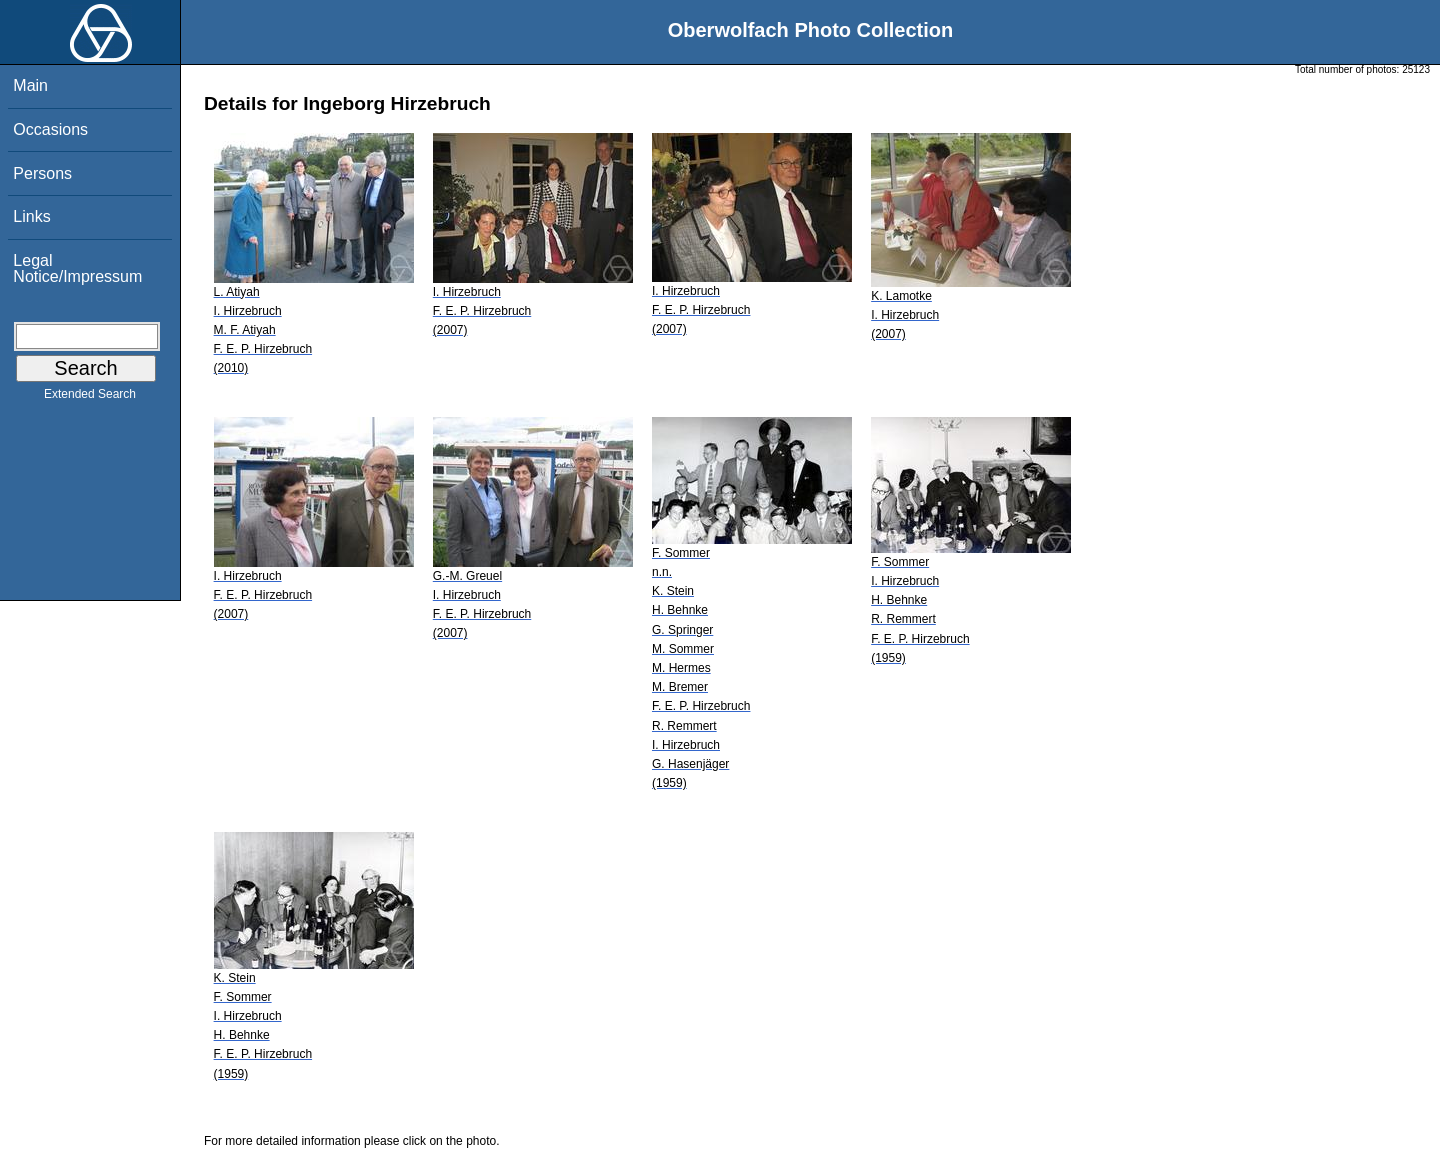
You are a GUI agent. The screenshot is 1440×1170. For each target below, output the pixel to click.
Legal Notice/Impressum (77, 268)
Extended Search (90, 398)
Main (30, 85)
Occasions (50, 129)
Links (31, 216)
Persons (42, 173)
